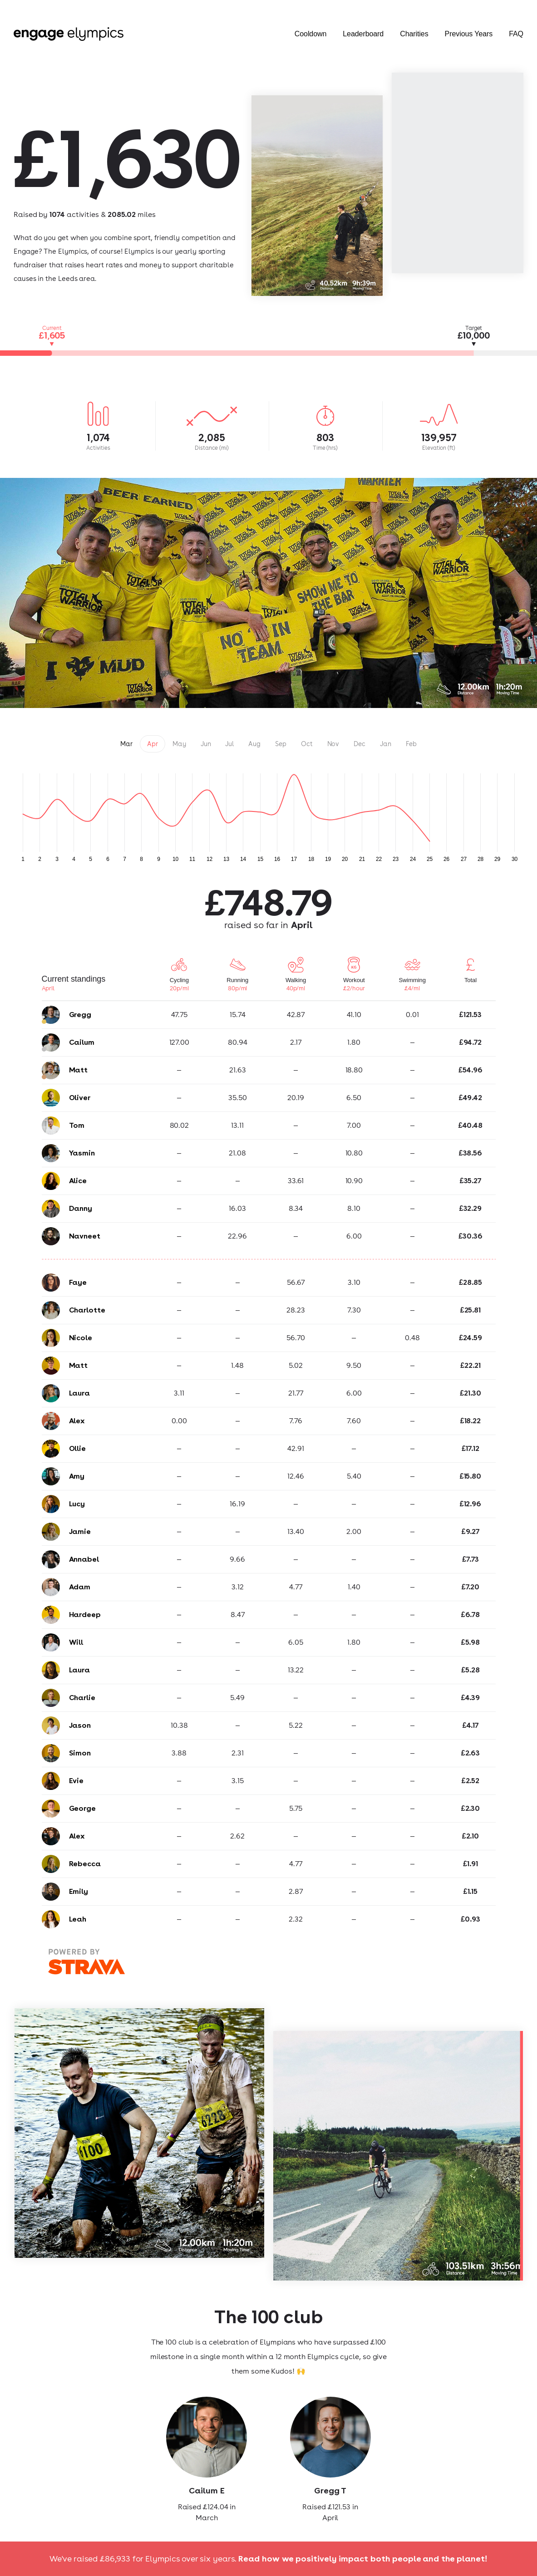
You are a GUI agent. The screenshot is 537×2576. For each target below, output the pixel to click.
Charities (414, 34)
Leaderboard (363, 34)
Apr (152, 743)
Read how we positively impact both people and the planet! (362, 2558)
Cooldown (311, 34)
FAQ (516, 34)
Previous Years (469, 34)
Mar (126, 743)
